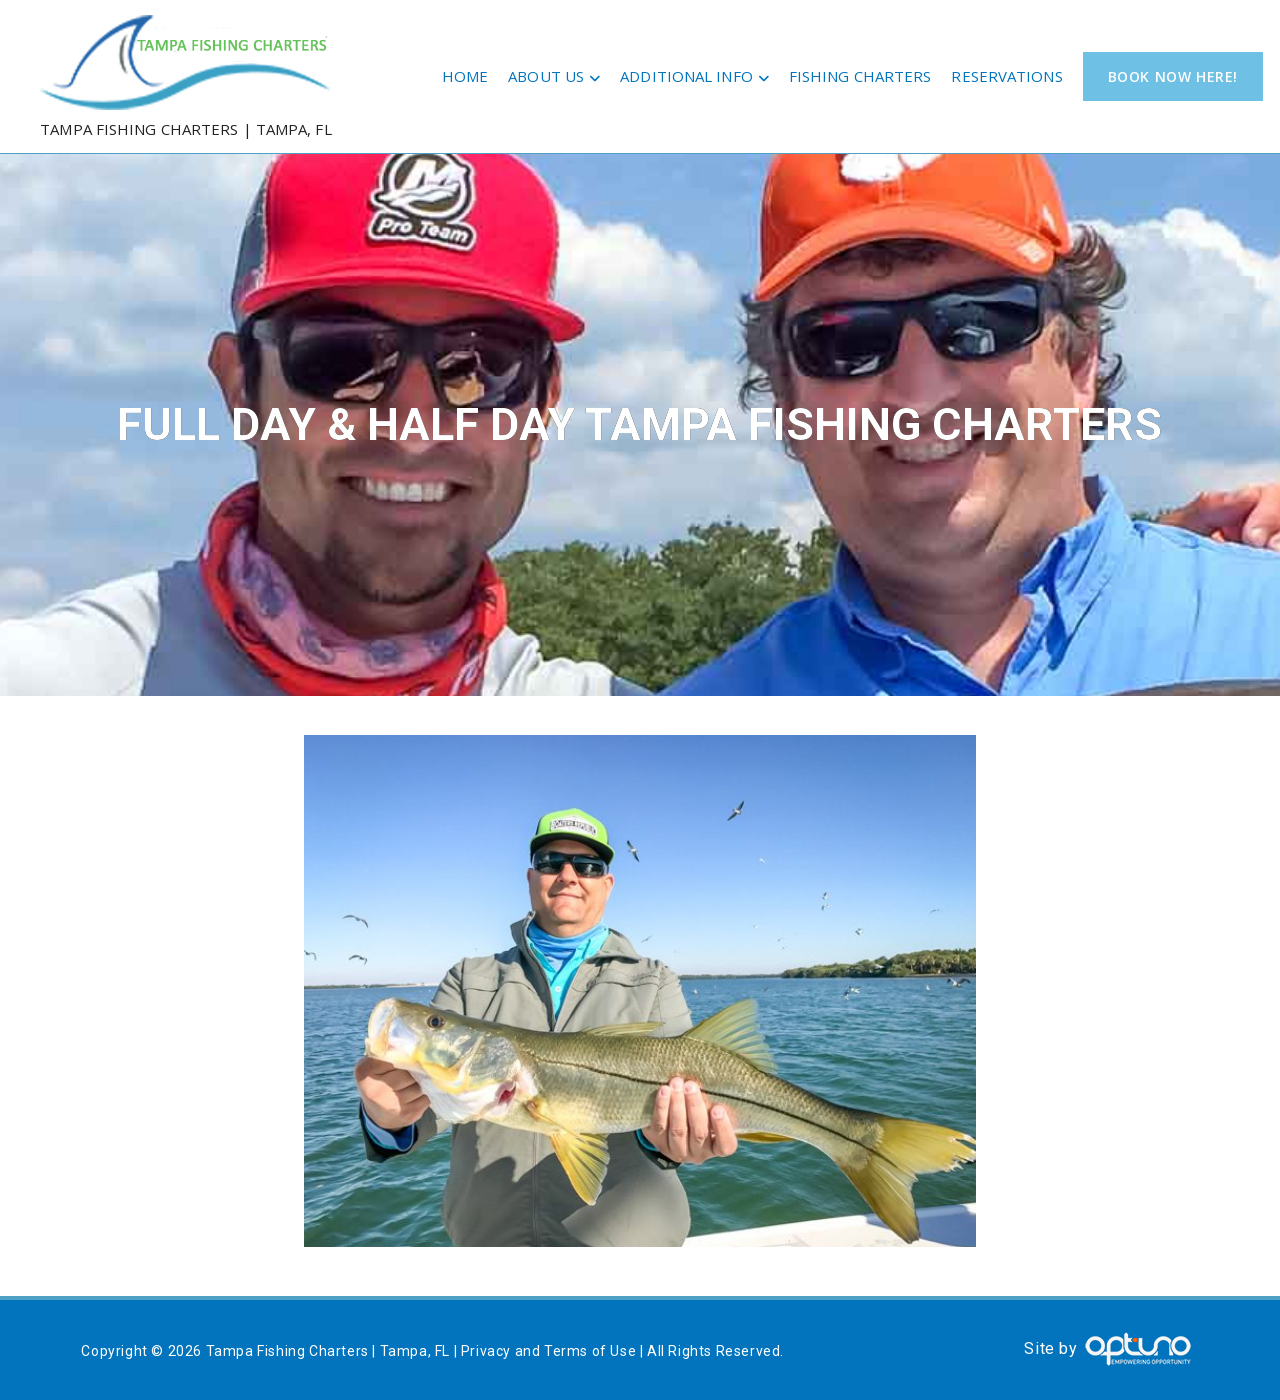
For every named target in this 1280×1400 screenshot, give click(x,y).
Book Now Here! (1173, 76)
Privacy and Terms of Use (548, 1351)
